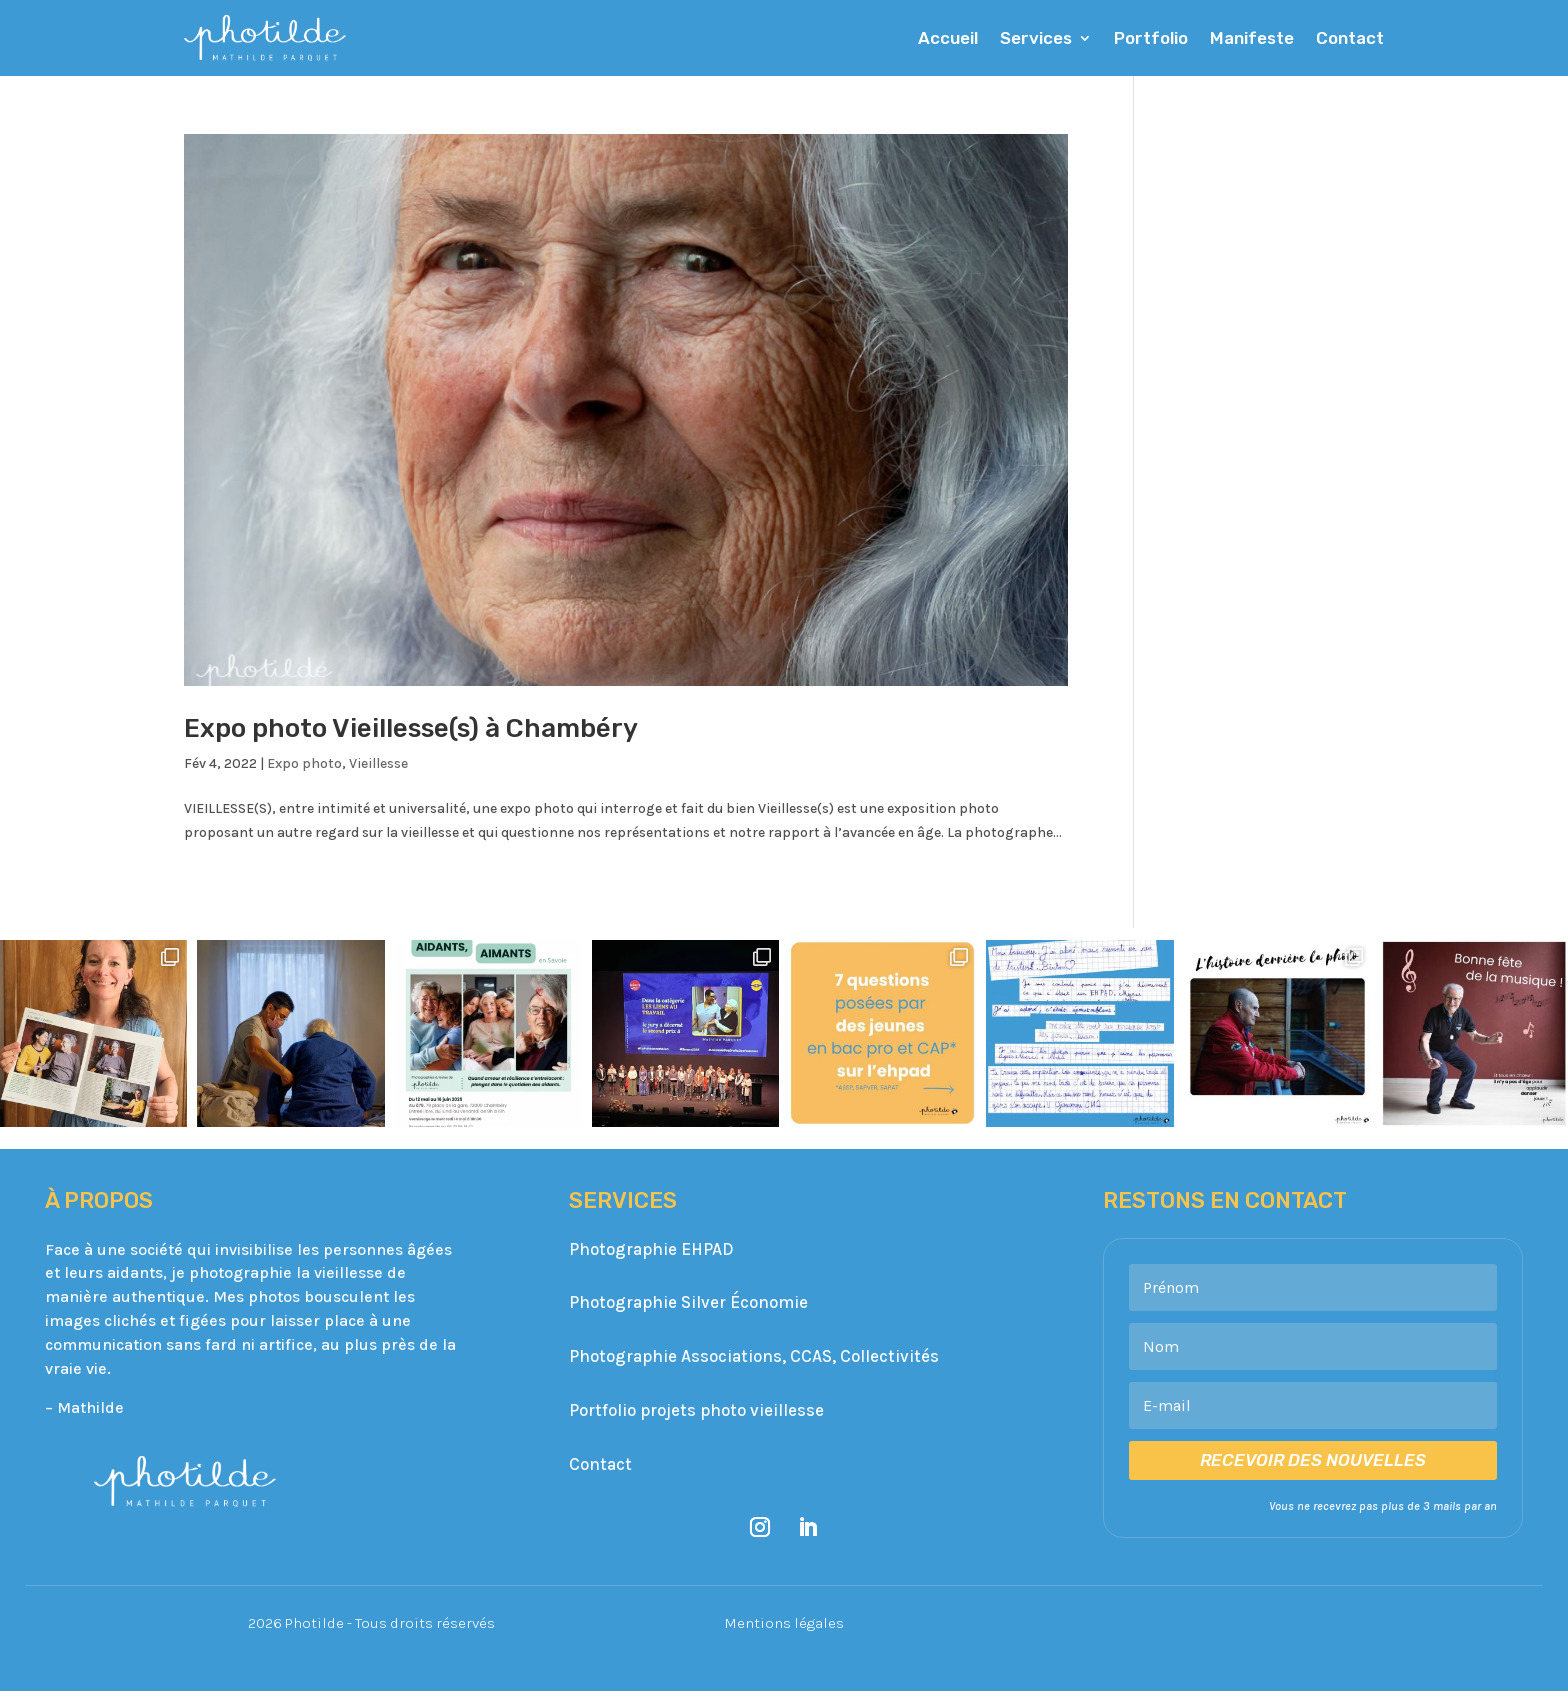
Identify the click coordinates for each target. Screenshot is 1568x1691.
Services (1036, 38)
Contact (1350, 38)
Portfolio (1151, 38)
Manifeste (1252, 38)
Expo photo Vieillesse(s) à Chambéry (414, 728)
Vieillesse (378, 763)
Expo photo (304, 763)
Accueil (948, 38)
